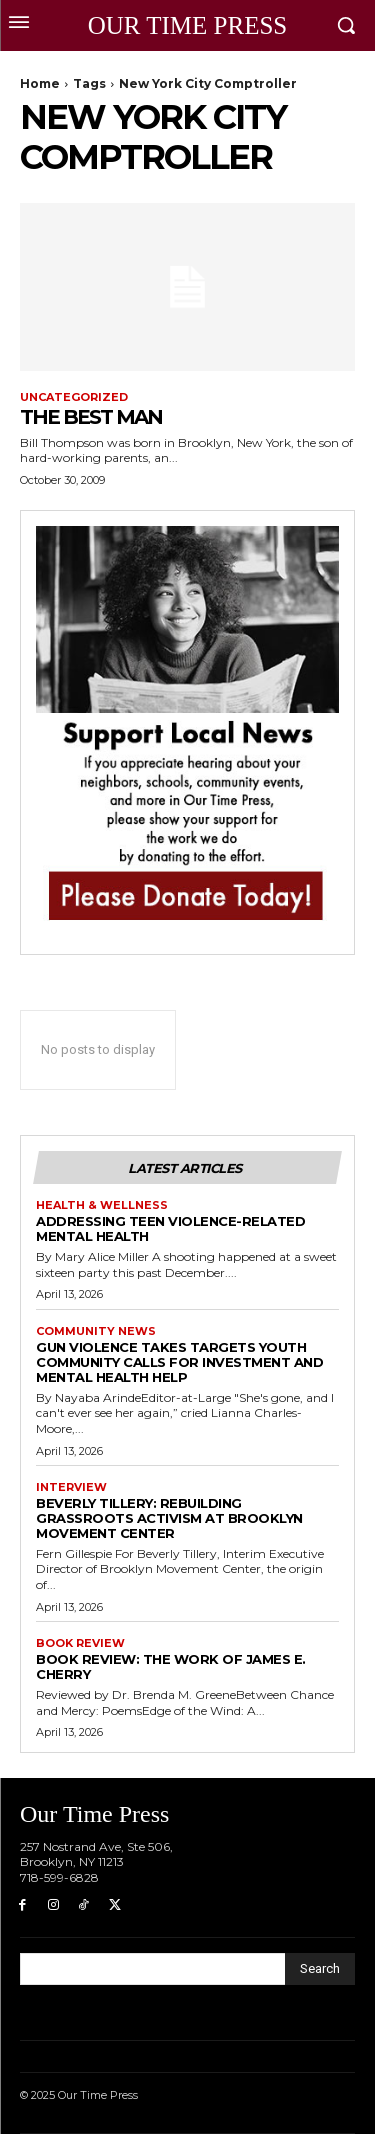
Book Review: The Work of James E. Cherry (171, 1666)
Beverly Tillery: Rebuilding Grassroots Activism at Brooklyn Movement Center (169, 1518)
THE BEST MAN (91, 417)
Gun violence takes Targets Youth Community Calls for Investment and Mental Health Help (179, 1362)
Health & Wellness (102, 1205)
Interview (71, 1487)
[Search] (320, 1969)
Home (40, 83)
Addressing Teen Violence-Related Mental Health (170, 1228)
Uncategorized (74, 397)
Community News (96, 1331)
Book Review (80, 1643)
